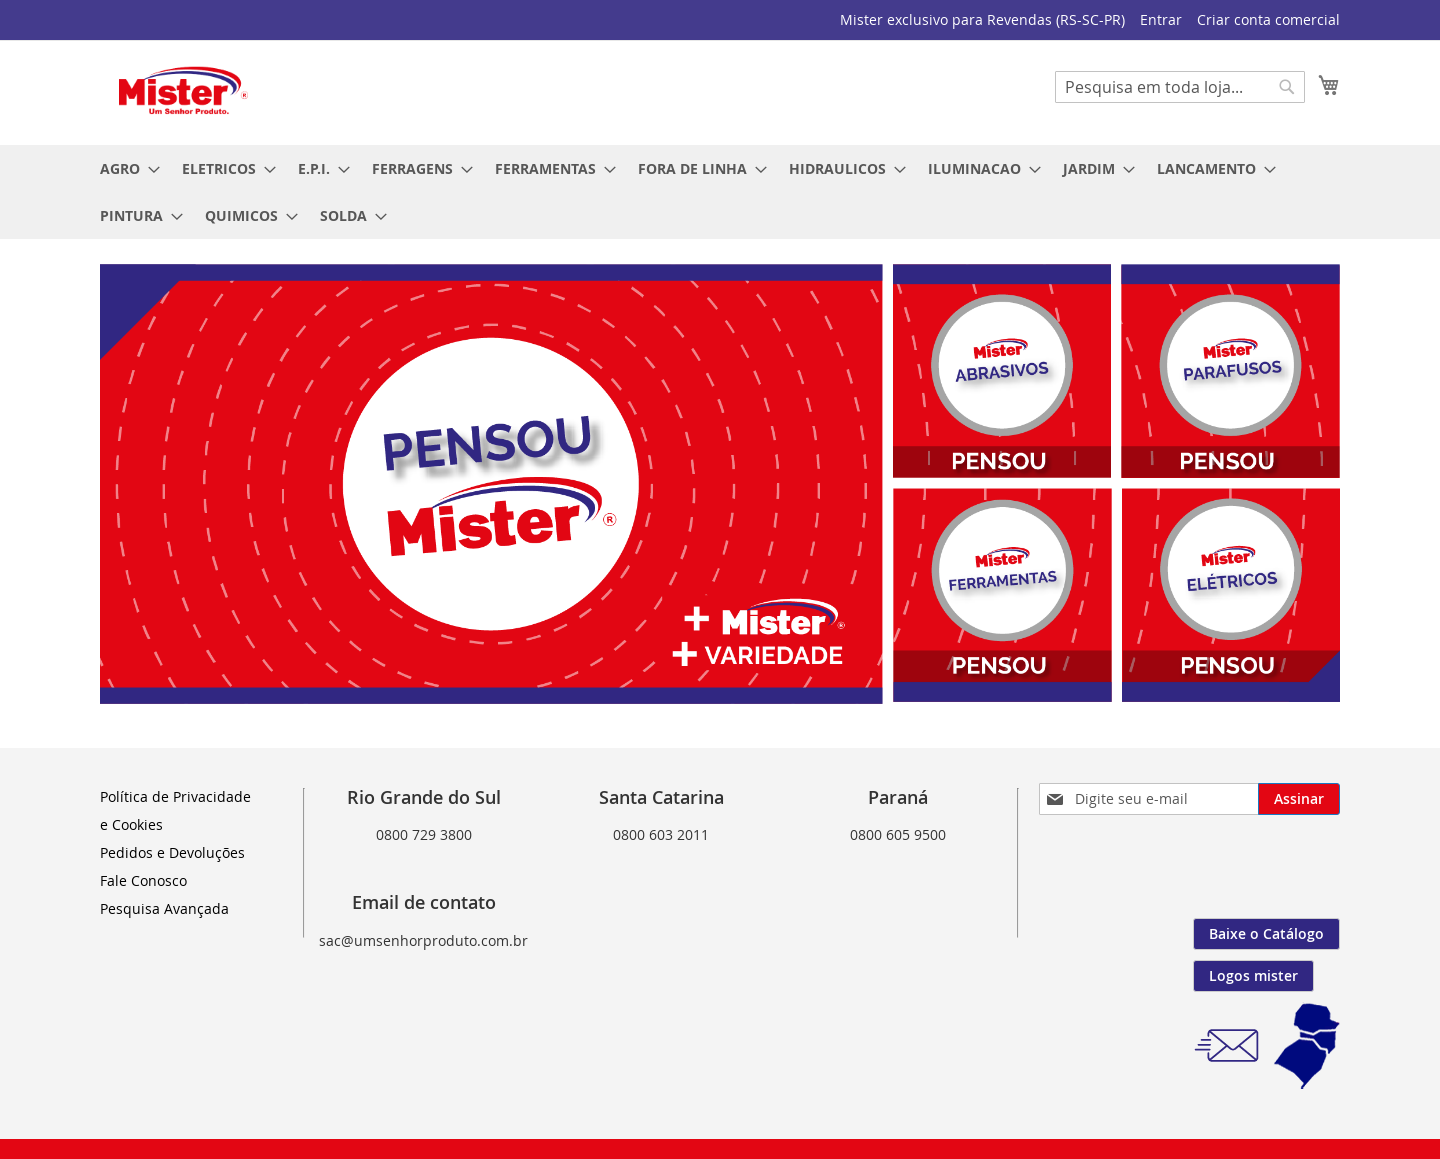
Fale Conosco (143, 880)
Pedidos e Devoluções (172, 852)
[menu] (720, 192)
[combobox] (1180, 87)
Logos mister (1253, 975)
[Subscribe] (1299, 799)
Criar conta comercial (1268, 19)
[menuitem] (124, 168)
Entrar (1161, 19)
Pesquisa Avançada (164, 908)
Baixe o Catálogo (1266, 933)
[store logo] (185, 91)
